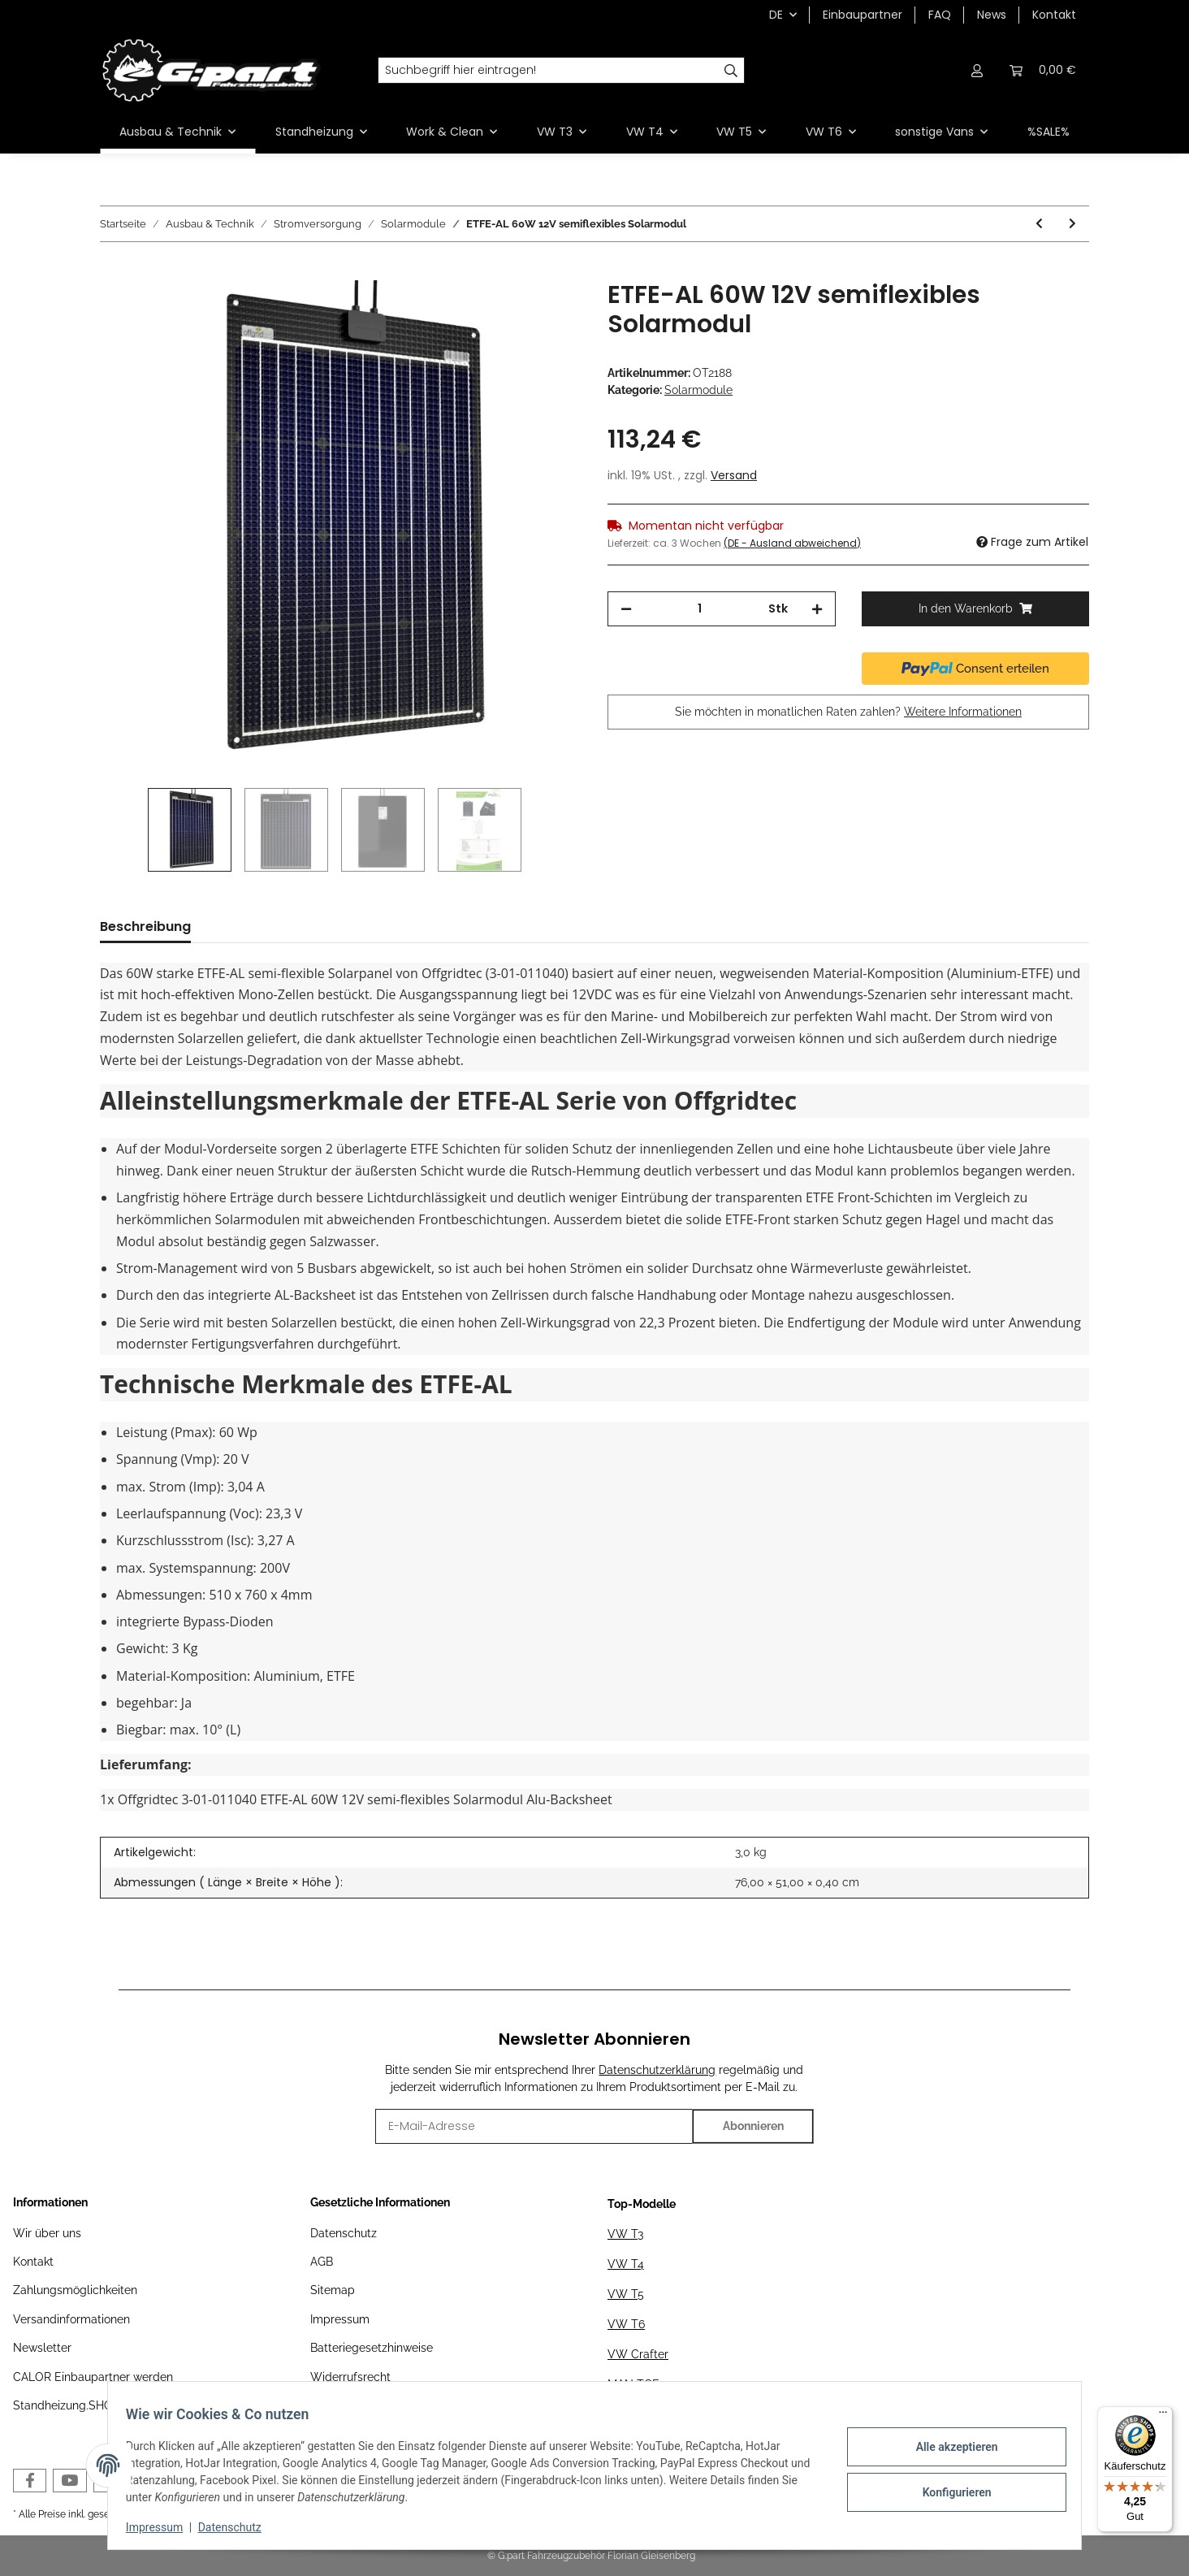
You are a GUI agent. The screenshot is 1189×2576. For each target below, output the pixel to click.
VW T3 (625, 2233)
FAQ (939, 14)
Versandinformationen (71, 2319)
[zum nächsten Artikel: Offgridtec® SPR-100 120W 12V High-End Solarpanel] (1072, 223)
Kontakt (1054, 14)
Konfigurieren (948, 2490)
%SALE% (1048, 131)
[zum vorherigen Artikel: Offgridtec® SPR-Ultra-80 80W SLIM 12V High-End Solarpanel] (1039, 223)
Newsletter (42, 2347)
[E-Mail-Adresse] (534, 2126)
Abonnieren (753, 2125)
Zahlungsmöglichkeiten (75, 2290)
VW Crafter (637, 2354)
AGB (321, 2261)
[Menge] (700, 609)
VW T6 (626, 2324)
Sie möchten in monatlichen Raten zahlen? (848, 711)
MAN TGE (633, 2384)
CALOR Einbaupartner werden (93, 2376)
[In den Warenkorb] (113, 271)
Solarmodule (698, 389)
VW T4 (625, 2264)
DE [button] (776, 14)
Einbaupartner (862, 14)
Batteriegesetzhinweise (371, 2347)
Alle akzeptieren (948, 2448)
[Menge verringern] (626, 609)
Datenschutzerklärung (657, 2069)
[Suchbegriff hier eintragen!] (548, 70)
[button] (977, 70)
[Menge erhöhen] (817, 609)
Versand (734, 475)
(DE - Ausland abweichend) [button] (792, 543)
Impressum (340, 2319)
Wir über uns (47, 2233)
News (991, 14)
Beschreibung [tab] (145, 926)
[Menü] (1163, 2416)
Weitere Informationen (963, 711)
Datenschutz (343, 2233)
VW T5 (625, 2294)
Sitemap (332, 2290)
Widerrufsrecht (350, 2376)
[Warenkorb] (1043, 70)
